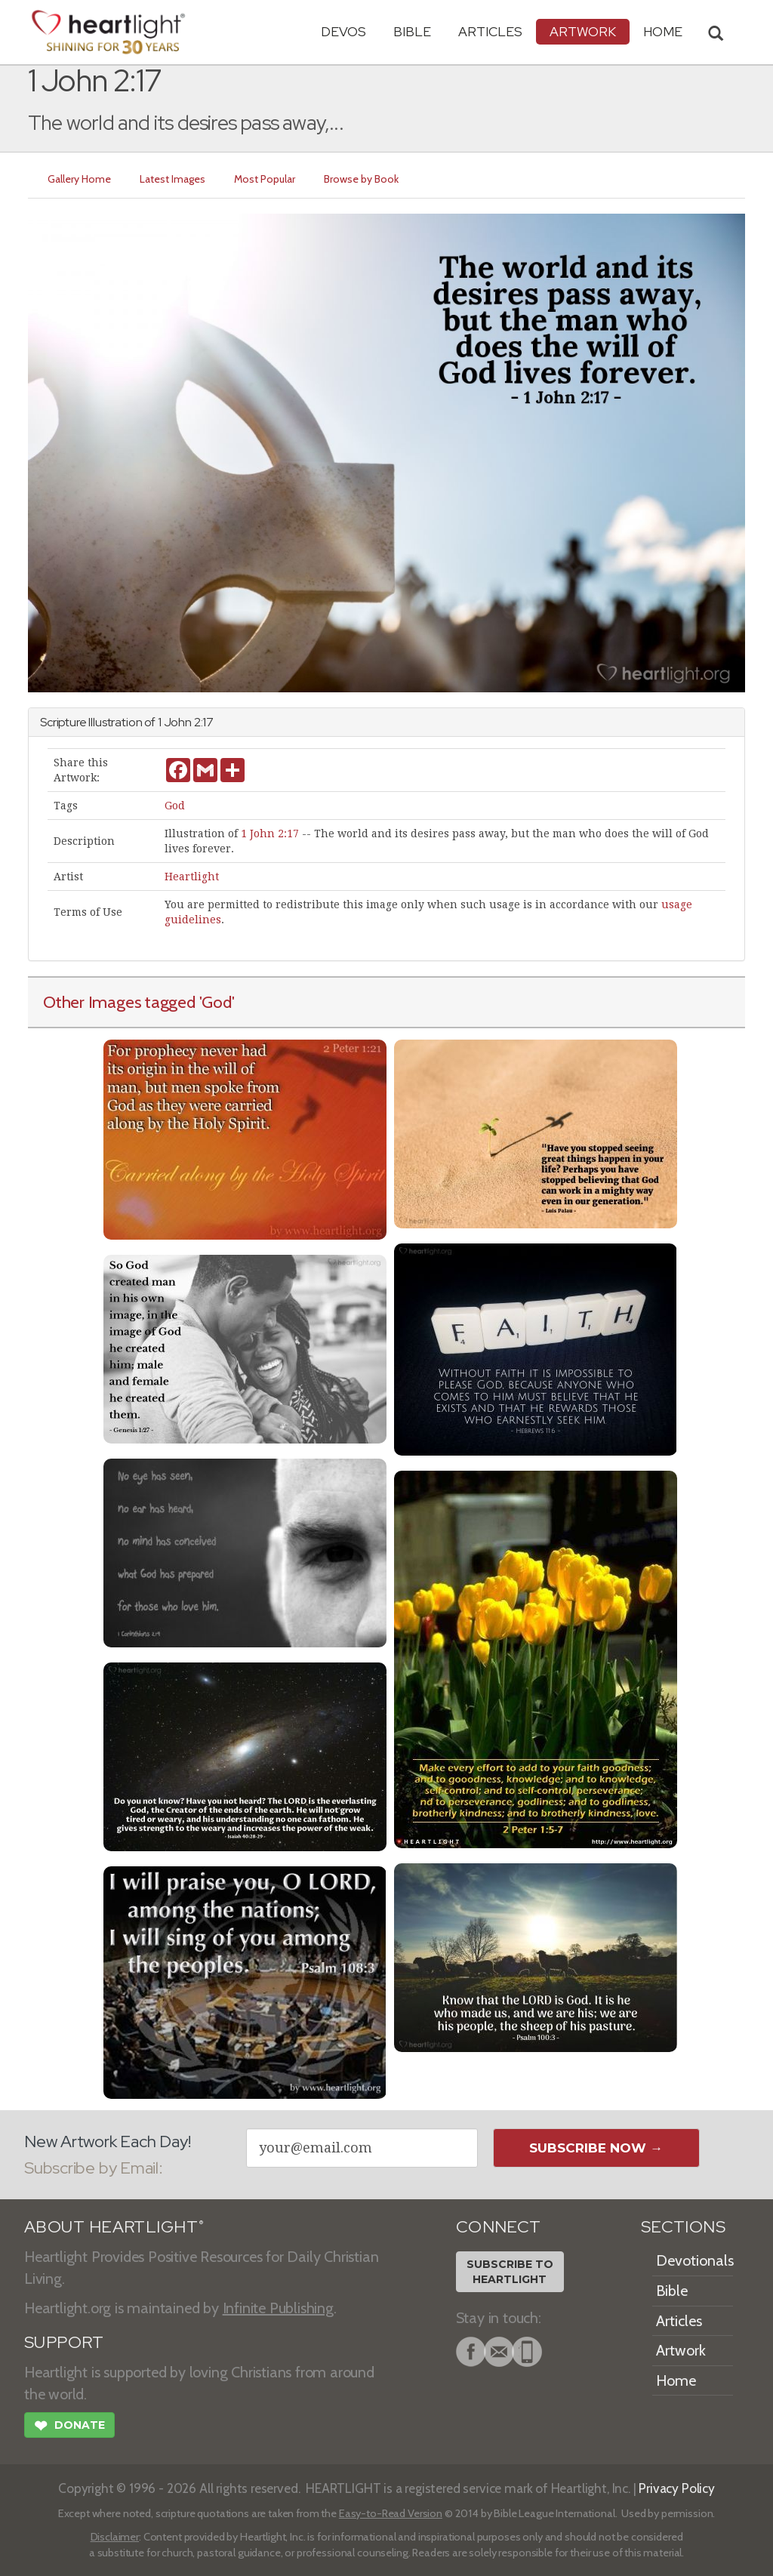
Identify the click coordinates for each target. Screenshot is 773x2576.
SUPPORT (63, 2342)
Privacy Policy (677, 2488)
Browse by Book (361, 179)
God (175, 806)
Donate (69, 2427)
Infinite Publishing (278, 2308)
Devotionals (695, 2260)
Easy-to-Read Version (390, 2513)
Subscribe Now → (596, 2147)
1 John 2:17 (270, 833)
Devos (343, 31)
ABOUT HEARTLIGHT (114, 2227)
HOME (662, 31)
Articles (490, 31)
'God (215, 1001)
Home (676, 2380)
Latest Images (172, 179)
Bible (412, 31)
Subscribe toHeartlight (510, 2271)
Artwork (583, 31)
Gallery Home (79, 179)
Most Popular (264, 179)
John (178, 722)
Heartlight (192, 876)
